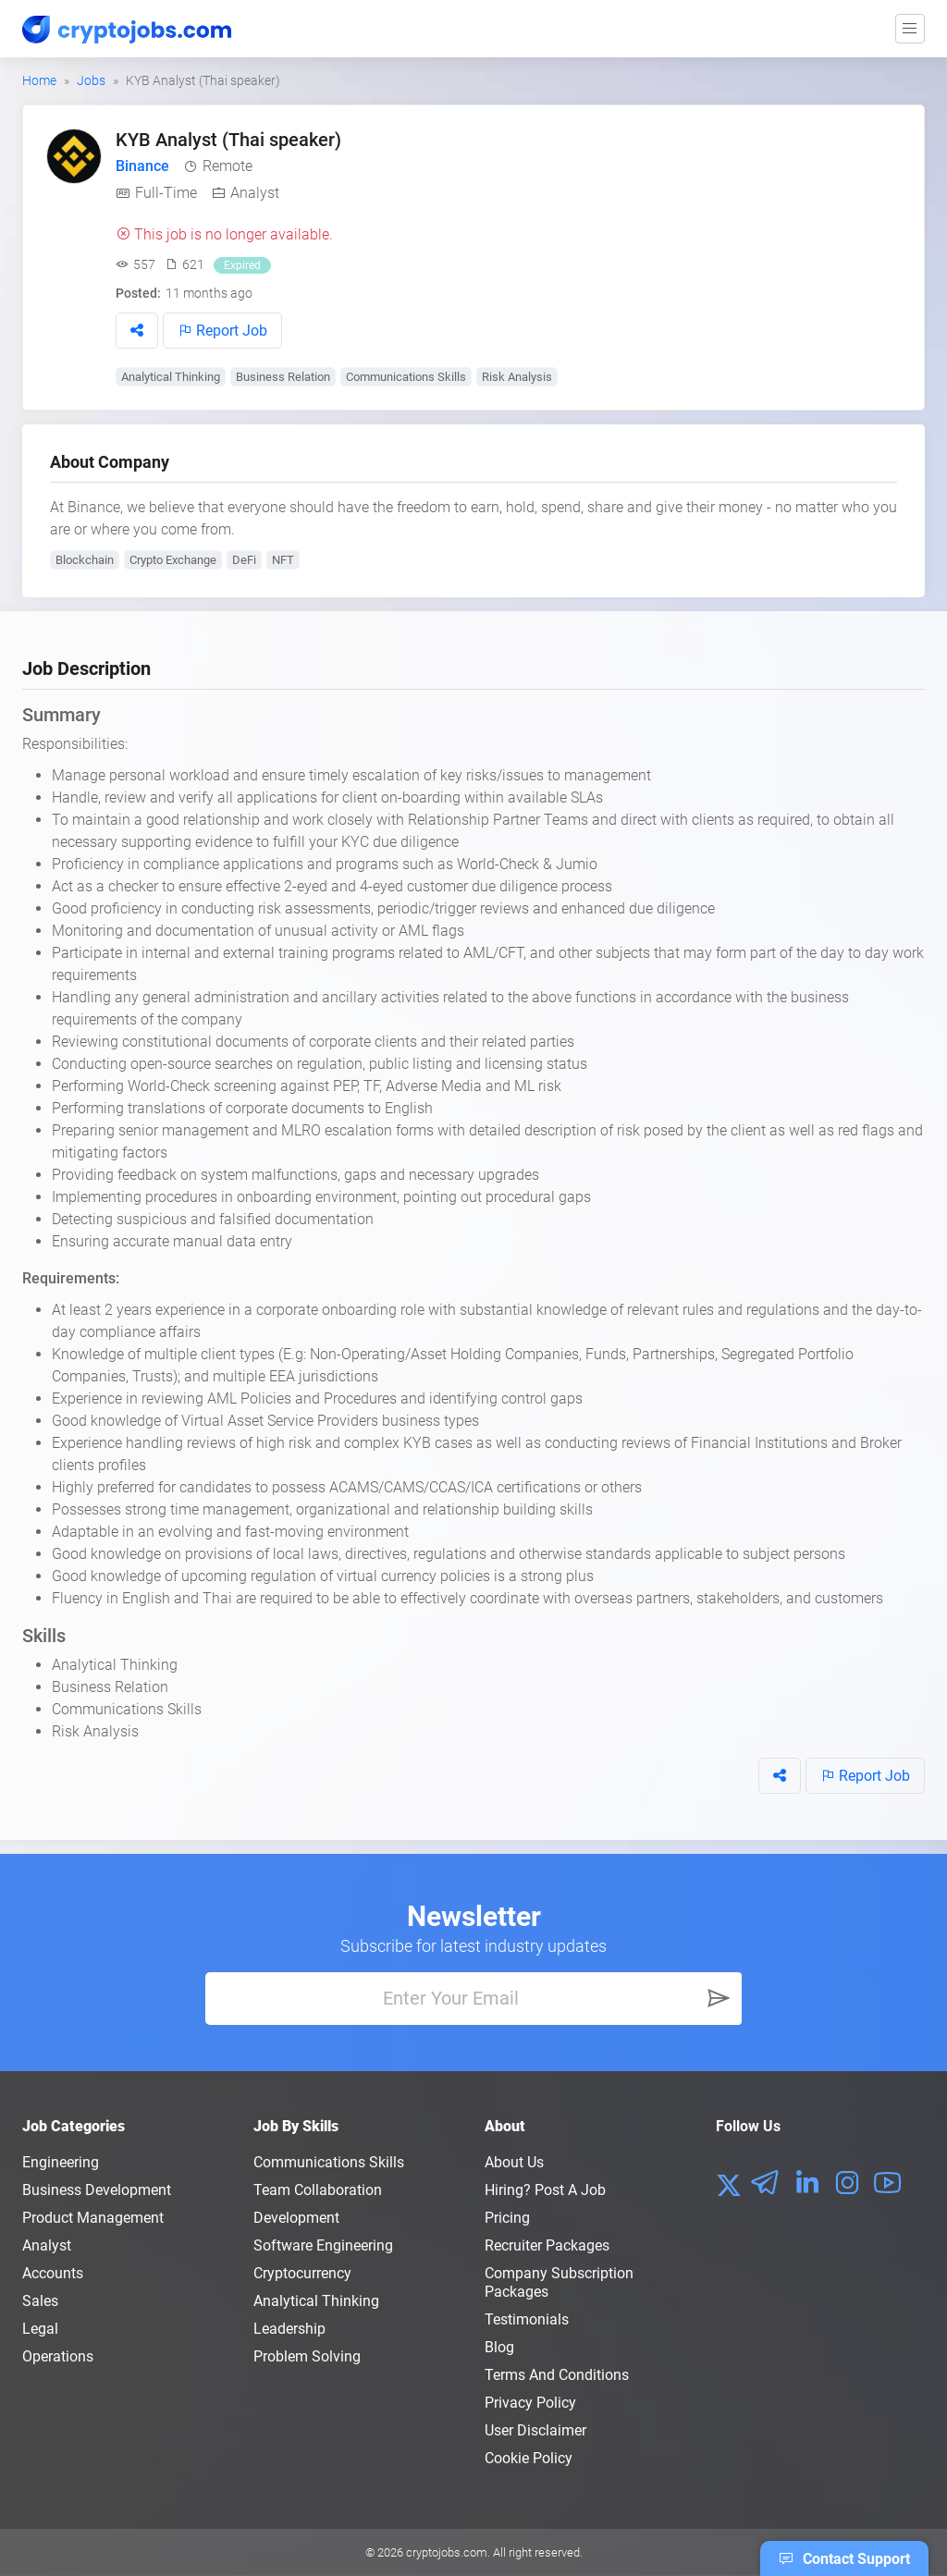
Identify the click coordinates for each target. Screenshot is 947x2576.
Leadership (289, 2328)
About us (514, 2162)
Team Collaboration (317, 2190)
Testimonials (527, 2319)
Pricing (507, 2217)
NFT (283, 560)
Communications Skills (406, 377)
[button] (137, 331)
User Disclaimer (535, 2430)
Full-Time (166, 193)
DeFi (244, 560)
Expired (242, 265)
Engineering (60, 2162)
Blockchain (84, 560)
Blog (499, 2347)
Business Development (96, 2190)
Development (296, 2217)
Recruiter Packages (547, 2245)
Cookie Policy (528, 2458)
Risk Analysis (517, 377)
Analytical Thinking (170, 377)
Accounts (52, 2273)
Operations (57, 2356)
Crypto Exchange (172, 560)
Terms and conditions (557, 2375)
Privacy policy (530, 2402)
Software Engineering (323, 2245)
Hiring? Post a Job (545, 2190)
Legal (40, 2328)
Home (39, 80)
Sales (40, 2301)
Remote (227, 166)
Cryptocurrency (302, 2273)
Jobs (91, 80)
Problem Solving (307, 2356)
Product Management (93, 2217)
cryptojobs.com (446, 2552)
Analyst (254, 193)
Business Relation (283, 377)
